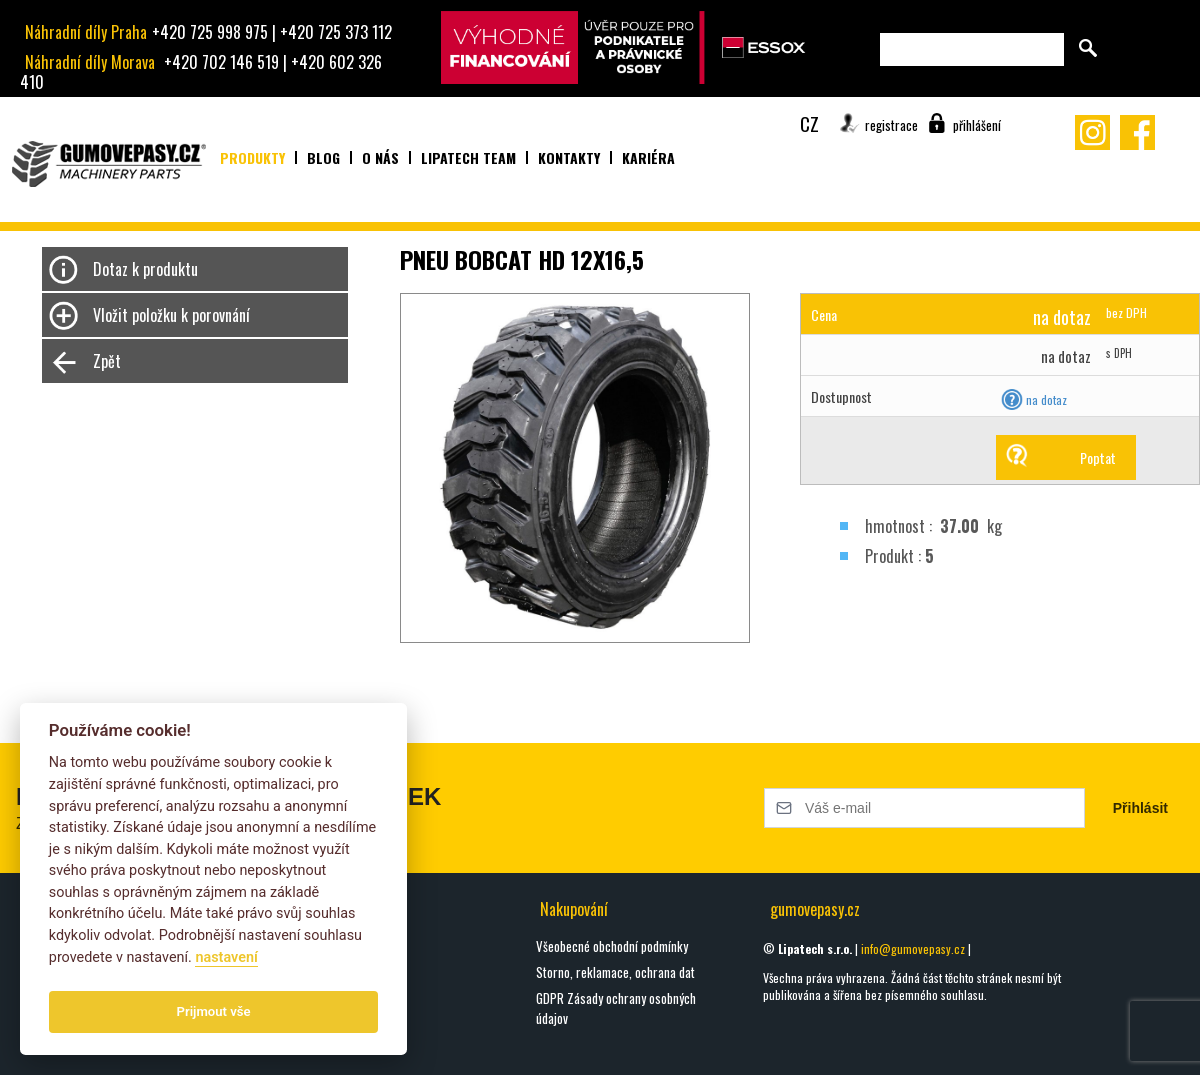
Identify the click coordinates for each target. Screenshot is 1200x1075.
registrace (891, 125)
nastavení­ (226, 957)
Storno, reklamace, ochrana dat (615, 972)
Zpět (107, 361)
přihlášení (977, 125)
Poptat (1098, 457)
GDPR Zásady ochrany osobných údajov (616, 1008)
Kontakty (569, 157)
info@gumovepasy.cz (913, 948)
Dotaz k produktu (145, 269)
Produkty (252, 157)
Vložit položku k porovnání (171, 315)
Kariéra (648, 157)
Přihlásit (1140, 808)
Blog (323, 157)
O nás (380, 157)
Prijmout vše (214, 1011)
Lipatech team (468, 157)
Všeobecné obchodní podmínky (612, 946)
